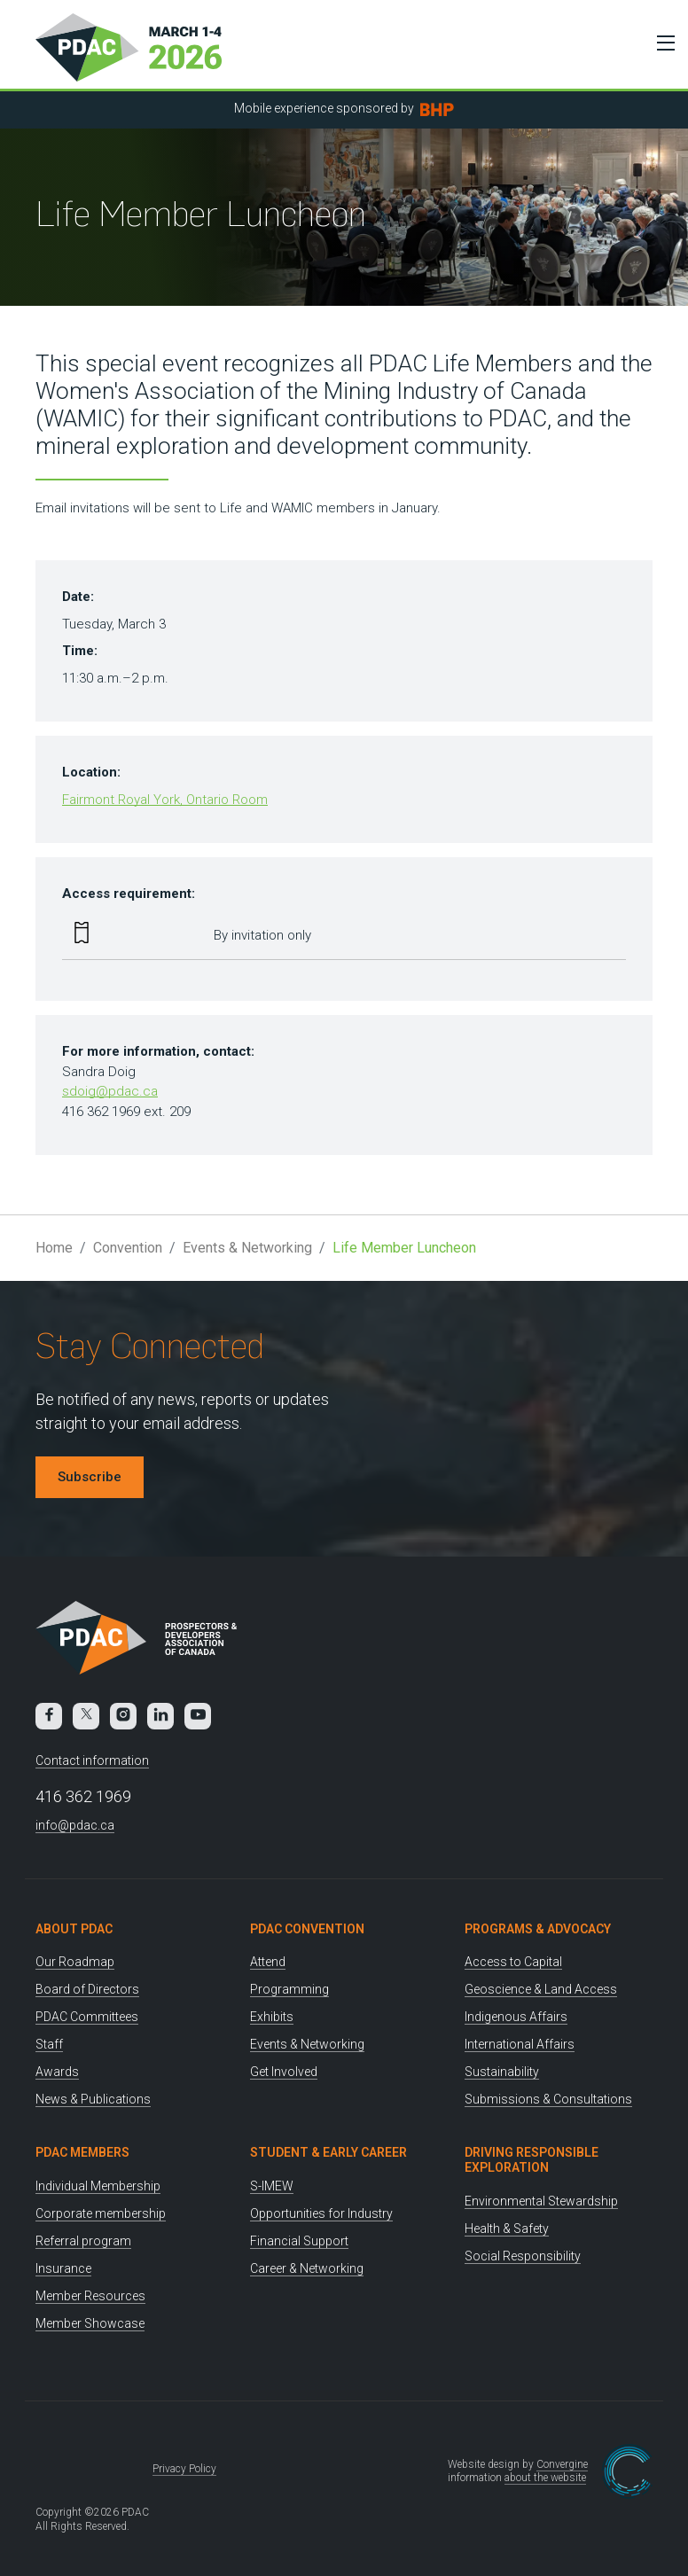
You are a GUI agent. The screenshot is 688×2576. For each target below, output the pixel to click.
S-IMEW (271, 2186)
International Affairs (520, 2044)
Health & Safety (507, 2228)
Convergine (562, 2464)
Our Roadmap (74, 1962)
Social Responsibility (523, 2256)
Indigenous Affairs (516, 2017)
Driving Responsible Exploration (531, 2159)
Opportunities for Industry (321, 2213)
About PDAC (74, 1929)
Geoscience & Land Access (541, 1989)
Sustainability (502, 2072)
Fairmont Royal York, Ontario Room (165, 800)
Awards (57, 2072)
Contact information (92, 1760)
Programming (289, 1989)
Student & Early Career (328, 2152)
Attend (267, 1962)
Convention (127, 1247)
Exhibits (271, 2017)
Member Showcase (90, 2323)
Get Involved (283, 2072)
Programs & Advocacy (538, 1929)
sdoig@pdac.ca (110, 1091)
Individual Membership (97, 2186)
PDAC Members (82, 2152)
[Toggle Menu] (661, 42)
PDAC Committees (86, 2017)
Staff (49, 2044)
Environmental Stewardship (541, 2201)
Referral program (83, 2241)
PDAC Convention (307, 1929)
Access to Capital (513, 1962)
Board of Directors (87, 1989)
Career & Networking (307, 2268)
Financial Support (299, 2241)
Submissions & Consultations (548, 2099)
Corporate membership (100, 2213)
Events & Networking (247, 1247)
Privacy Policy (184, 2469)
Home (54, 1247)
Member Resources (90, 2296)
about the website (545, 2477)
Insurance (63, 2268)
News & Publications (93, 2099)
